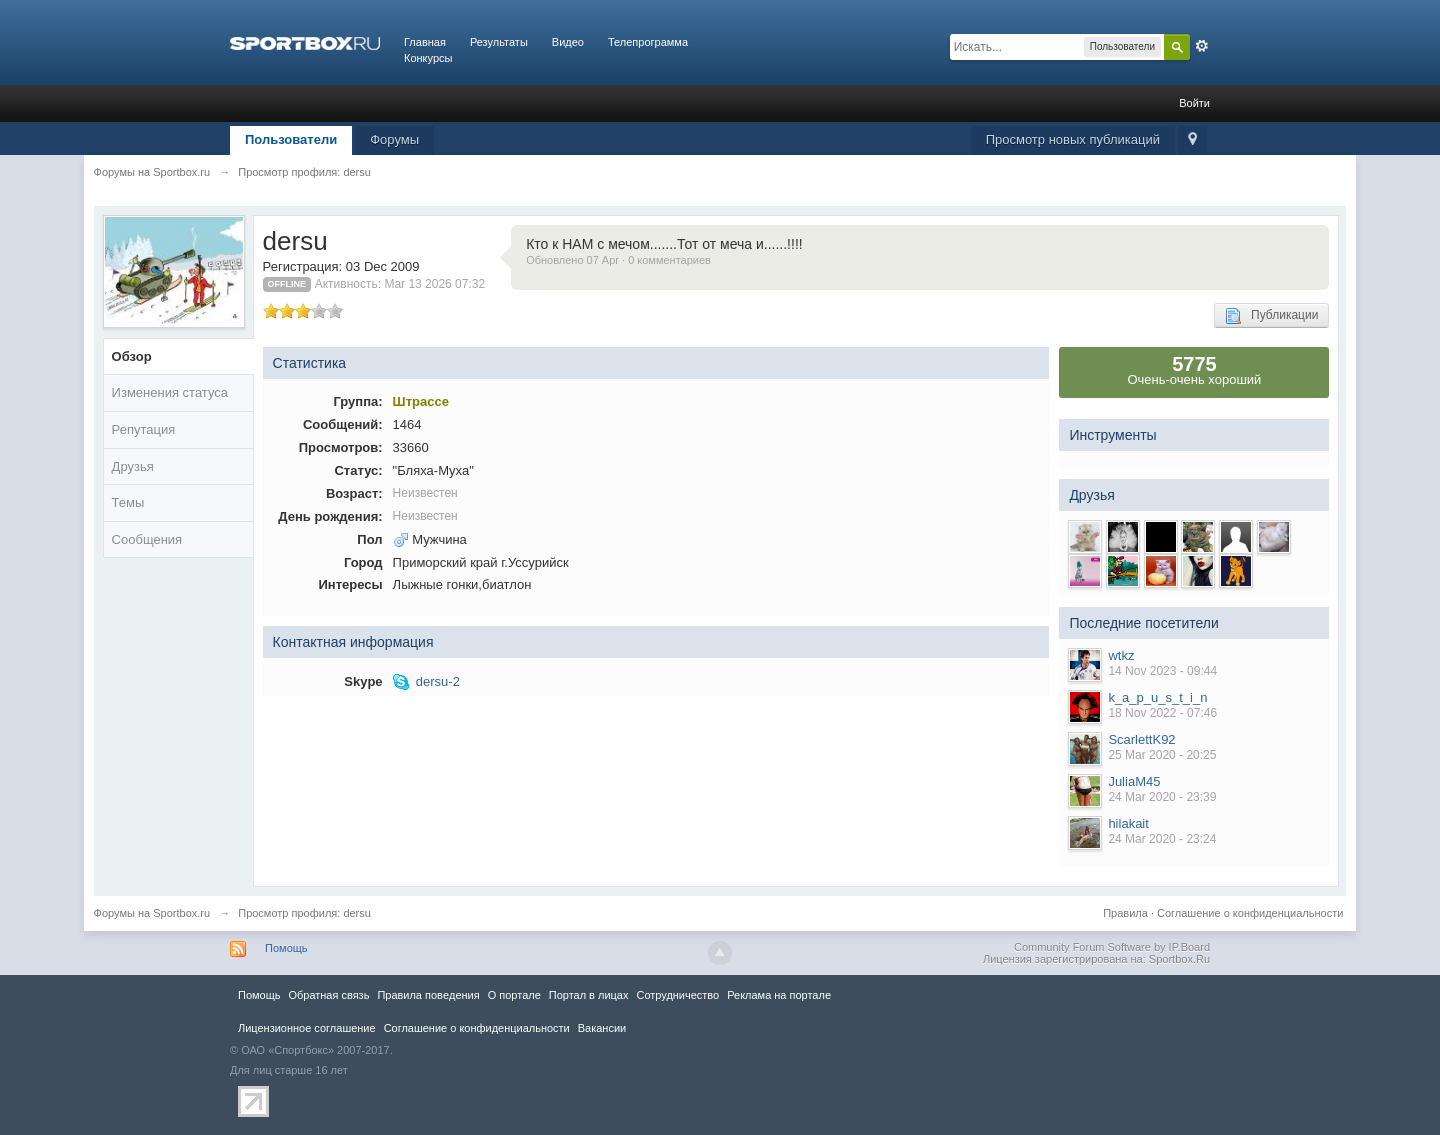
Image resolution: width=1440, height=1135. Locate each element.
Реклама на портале (779, 995)
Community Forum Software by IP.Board (1112, 947)
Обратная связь (328, 995)
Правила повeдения (428, 995)
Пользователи (291, 139)
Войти (1194, 103)
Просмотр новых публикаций (1073, 139)
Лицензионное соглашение (307, 1028)
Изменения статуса (170, 392)
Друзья (133, 466)
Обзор (132, 356)
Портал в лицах (589, 995)
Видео (568, 42)
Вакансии (602, 1028)
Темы (128, 502)
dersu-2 (438, 681)
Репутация (144, 429)
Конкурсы (428, 58)
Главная (425, 42)
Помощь (286, 948)
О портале (514, 995)
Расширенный (1202, 46)
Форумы (394, 139)
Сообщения (147, 539)
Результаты (499, 42)
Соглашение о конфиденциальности (1250, 913)
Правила (1125, 913)
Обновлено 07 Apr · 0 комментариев (618, 260)
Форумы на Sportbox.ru (152, 913)
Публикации (1271, 316)
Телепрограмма (648, 42)
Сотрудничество (677, 995)
